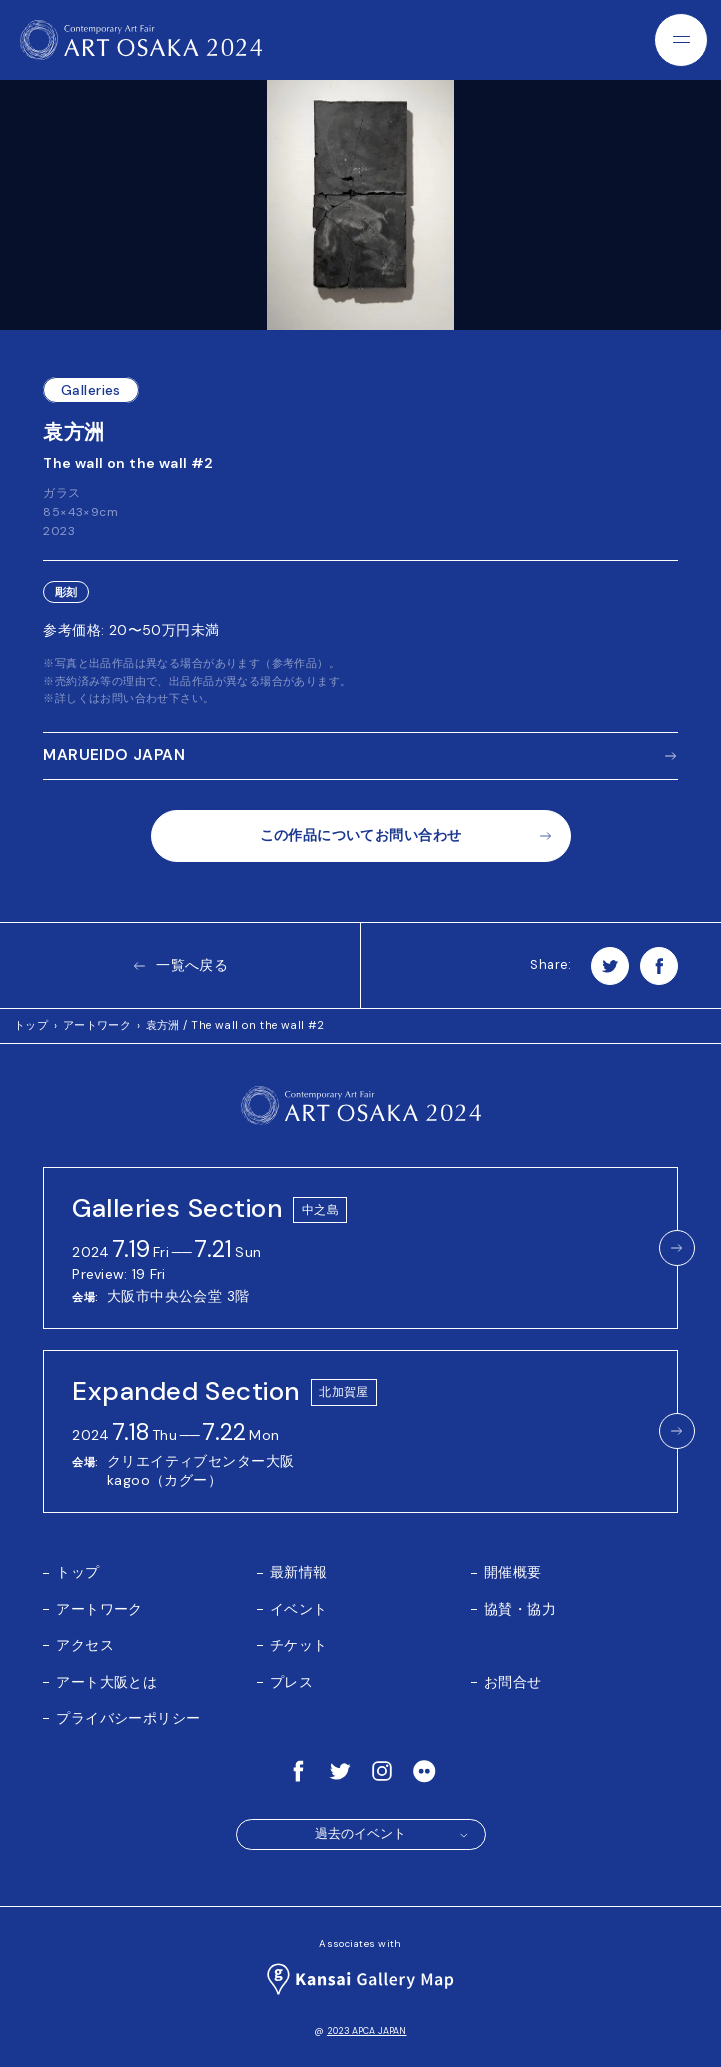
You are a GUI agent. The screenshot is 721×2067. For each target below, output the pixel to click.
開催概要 (513, 1572)
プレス (291, 1682)
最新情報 (299, 1572)
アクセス (85, 1645)
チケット (299, 1645)
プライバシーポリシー (128, 1718)
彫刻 (66, 592)
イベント (299, 1609)
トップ (31, 1025)
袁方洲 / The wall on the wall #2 (235, 1025)
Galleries (91, 390)
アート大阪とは (106, 1682)
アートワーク (97, 1025)
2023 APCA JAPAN (367, 2031)
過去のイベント (392, 1834)
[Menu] (681, 40)
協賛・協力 (520, 1609)
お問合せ (513, 1682)
